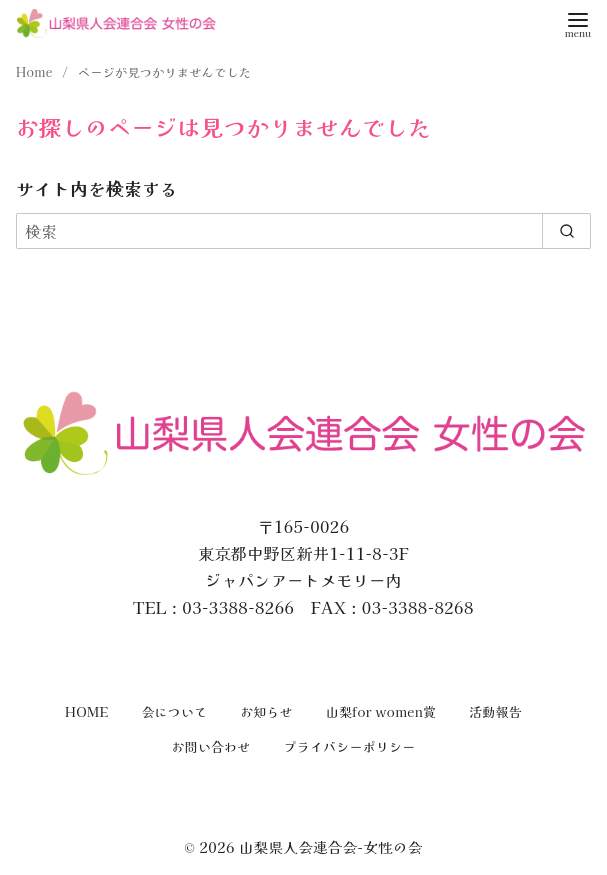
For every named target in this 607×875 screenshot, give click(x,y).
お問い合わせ (211, 746)
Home (36, 71)
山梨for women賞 (381, 711)
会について (174, 711)
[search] (566, 231)
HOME (87, 711)
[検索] (303, 231)
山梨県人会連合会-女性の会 (331, 846)
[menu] (578, 23)
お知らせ (266, 711)
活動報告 (495, 711)
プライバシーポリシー (350, 746)
